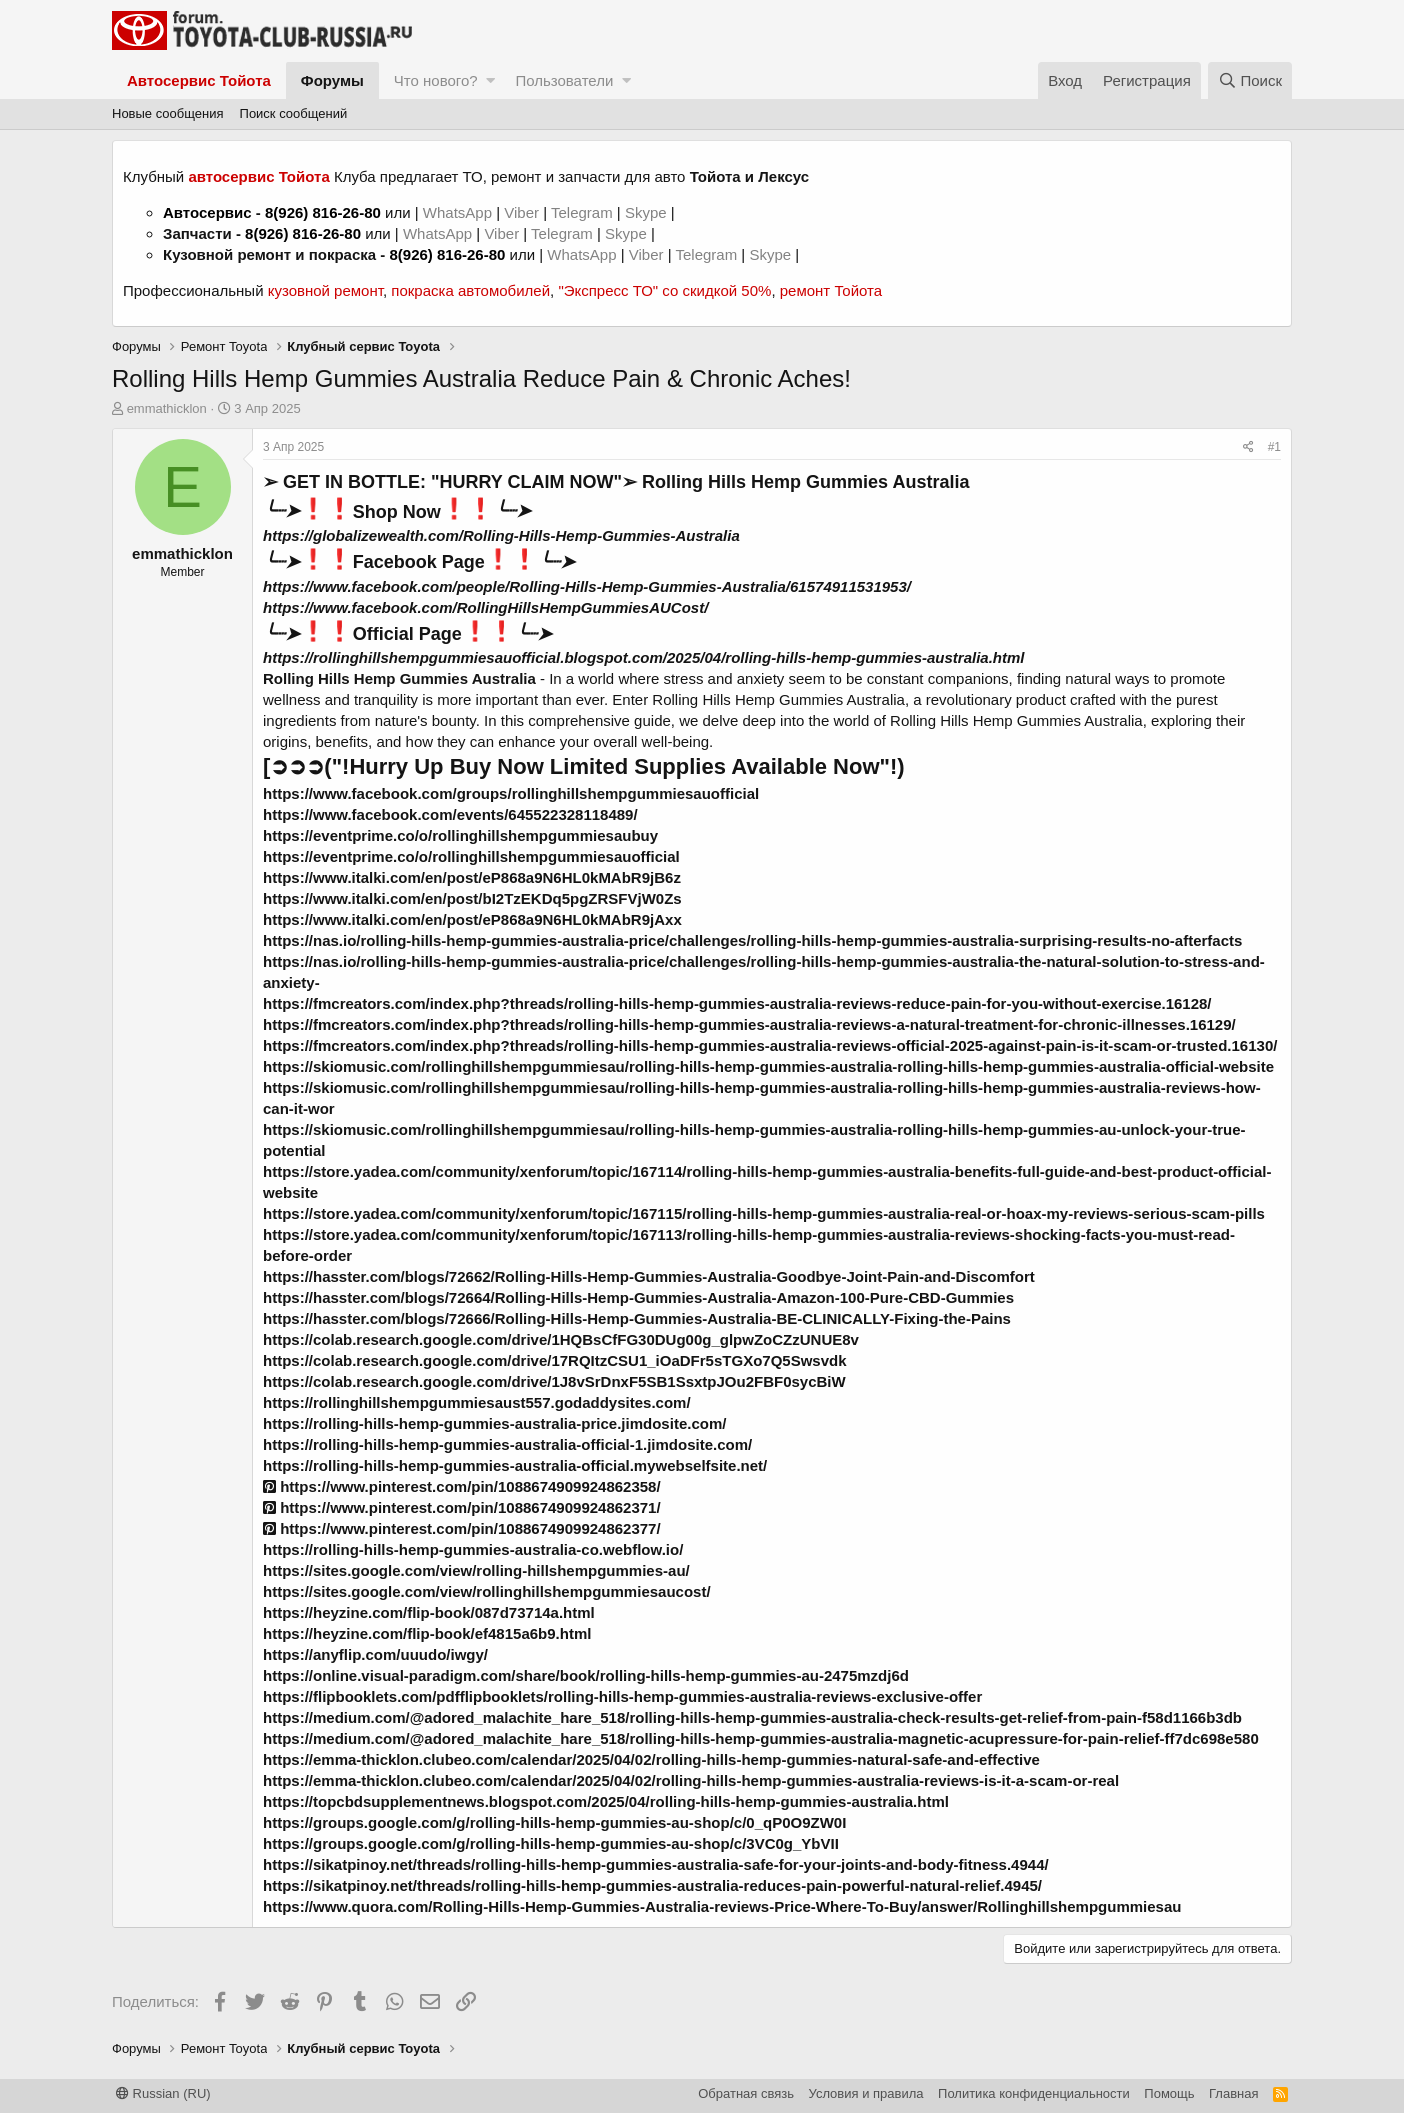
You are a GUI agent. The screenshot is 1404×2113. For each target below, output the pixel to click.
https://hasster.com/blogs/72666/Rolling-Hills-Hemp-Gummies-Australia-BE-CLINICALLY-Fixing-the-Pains (637, 1318)
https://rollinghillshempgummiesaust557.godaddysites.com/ (477, 1402)
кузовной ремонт (325, 290)
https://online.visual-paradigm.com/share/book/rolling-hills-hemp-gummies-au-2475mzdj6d (586, 1675)
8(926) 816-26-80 (323, 212)
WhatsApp (459, 212)
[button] (490, 80)
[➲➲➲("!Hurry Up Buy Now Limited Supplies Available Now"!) (584, 766)
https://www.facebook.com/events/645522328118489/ (450, 814)
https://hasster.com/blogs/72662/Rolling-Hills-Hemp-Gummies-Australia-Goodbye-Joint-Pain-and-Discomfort (649, 1276)
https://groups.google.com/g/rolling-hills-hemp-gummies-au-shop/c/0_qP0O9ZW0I (554, 1822)
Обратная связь (746, 2093)
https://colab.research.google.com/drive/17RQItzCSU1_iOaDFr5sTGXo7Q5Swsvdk (555, 1360)
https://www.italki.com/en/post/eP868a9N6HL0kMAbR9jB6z (472, 877)
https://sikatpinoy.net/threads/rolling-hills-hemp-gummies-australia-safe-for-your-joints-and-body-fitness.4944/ (656, 1864)
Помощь (1169, 2093)
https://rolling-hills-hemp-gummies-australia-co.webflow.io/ (473, 1549)
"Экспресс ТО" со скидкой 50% (664, 290)
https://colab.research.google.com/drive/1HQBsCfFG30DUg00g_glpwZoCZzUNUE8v (561, 1339)
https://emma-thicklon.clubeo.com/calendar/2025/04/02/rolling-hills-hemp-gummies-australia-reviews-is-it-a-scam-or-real (691, 1780)
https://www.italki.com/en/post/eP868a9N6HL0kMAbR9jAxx (472, 919)
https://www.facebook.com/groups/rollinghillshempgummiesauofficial (511, 793)
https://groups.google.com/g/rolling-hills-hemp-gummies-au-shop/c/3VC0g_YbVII (551, 1843)
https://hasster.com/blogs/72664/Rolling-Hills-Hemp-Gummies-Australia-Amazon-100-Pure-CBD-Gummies (638, 1297)
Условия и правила (866, 2093)
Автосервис (207, 212)
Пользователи (564, 80)
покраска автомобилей (470, 290)
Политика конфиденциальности (1034, 2093)
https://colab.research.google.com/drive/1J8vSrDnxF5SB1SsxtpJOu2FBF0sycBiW (554, 1381)
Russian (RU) (163, 2093)
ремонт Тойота (831, 290)
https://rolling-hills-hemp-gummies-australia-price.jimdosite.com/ (494, 1423)
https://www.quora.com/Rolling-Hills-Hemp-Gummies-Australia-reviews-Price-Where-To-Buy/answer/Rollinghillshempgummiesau (722, 1906)
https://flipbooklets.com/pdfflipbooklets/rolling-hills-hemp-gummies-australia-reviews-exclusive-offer (622, 1696)
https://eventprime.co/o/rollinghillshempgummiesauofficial (471, 856)
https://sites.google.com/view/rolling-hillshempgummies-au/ (476, 1570)
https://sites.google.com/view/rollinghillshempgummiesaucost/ (487, 1591)
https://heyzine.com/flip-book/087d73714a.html (429, 1612)
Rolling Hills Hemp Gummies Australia (401, 678)
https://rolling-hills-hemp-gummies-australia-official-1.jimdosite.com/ (507, 1444)
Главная (1233, 2093)
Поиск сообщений (294, 113)
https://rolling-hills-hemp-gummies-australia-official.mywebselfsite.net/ (515, 1465)
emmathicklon (167, 408)
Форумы (332, 80)
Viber (521, 212)
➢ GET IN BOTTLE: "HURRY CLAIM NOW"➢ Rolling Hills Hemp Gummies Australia (616, 482)
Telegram (584, 212)
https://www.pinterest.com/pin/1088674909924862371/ (462, 1507)
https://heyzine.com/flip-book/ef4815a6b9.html (427, 1633)
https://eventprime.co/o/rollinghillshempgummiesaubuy (460, 835)
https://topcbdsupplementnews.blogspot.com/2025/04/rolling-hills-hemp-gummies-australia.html (606, 1801)
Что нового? (436, 80)
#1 (1274, 447)
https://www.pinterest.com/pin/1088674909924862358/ (462, 1486)
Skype (648, 212)
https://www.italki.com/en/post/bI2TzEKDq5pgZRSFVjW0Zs (472, 898)
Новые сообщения (168, 113)
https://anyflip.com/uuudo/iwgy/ (375, 1654)
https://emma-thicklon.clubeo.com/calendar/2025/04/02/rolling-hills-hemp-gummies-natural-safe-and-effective (651, 1759)
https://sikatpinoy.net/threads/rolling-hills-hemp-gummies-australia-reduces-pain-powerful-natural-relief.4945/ (652, 1885)
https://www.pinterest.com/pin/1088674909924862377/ (462, 1528)
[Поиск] (1250, 80)
